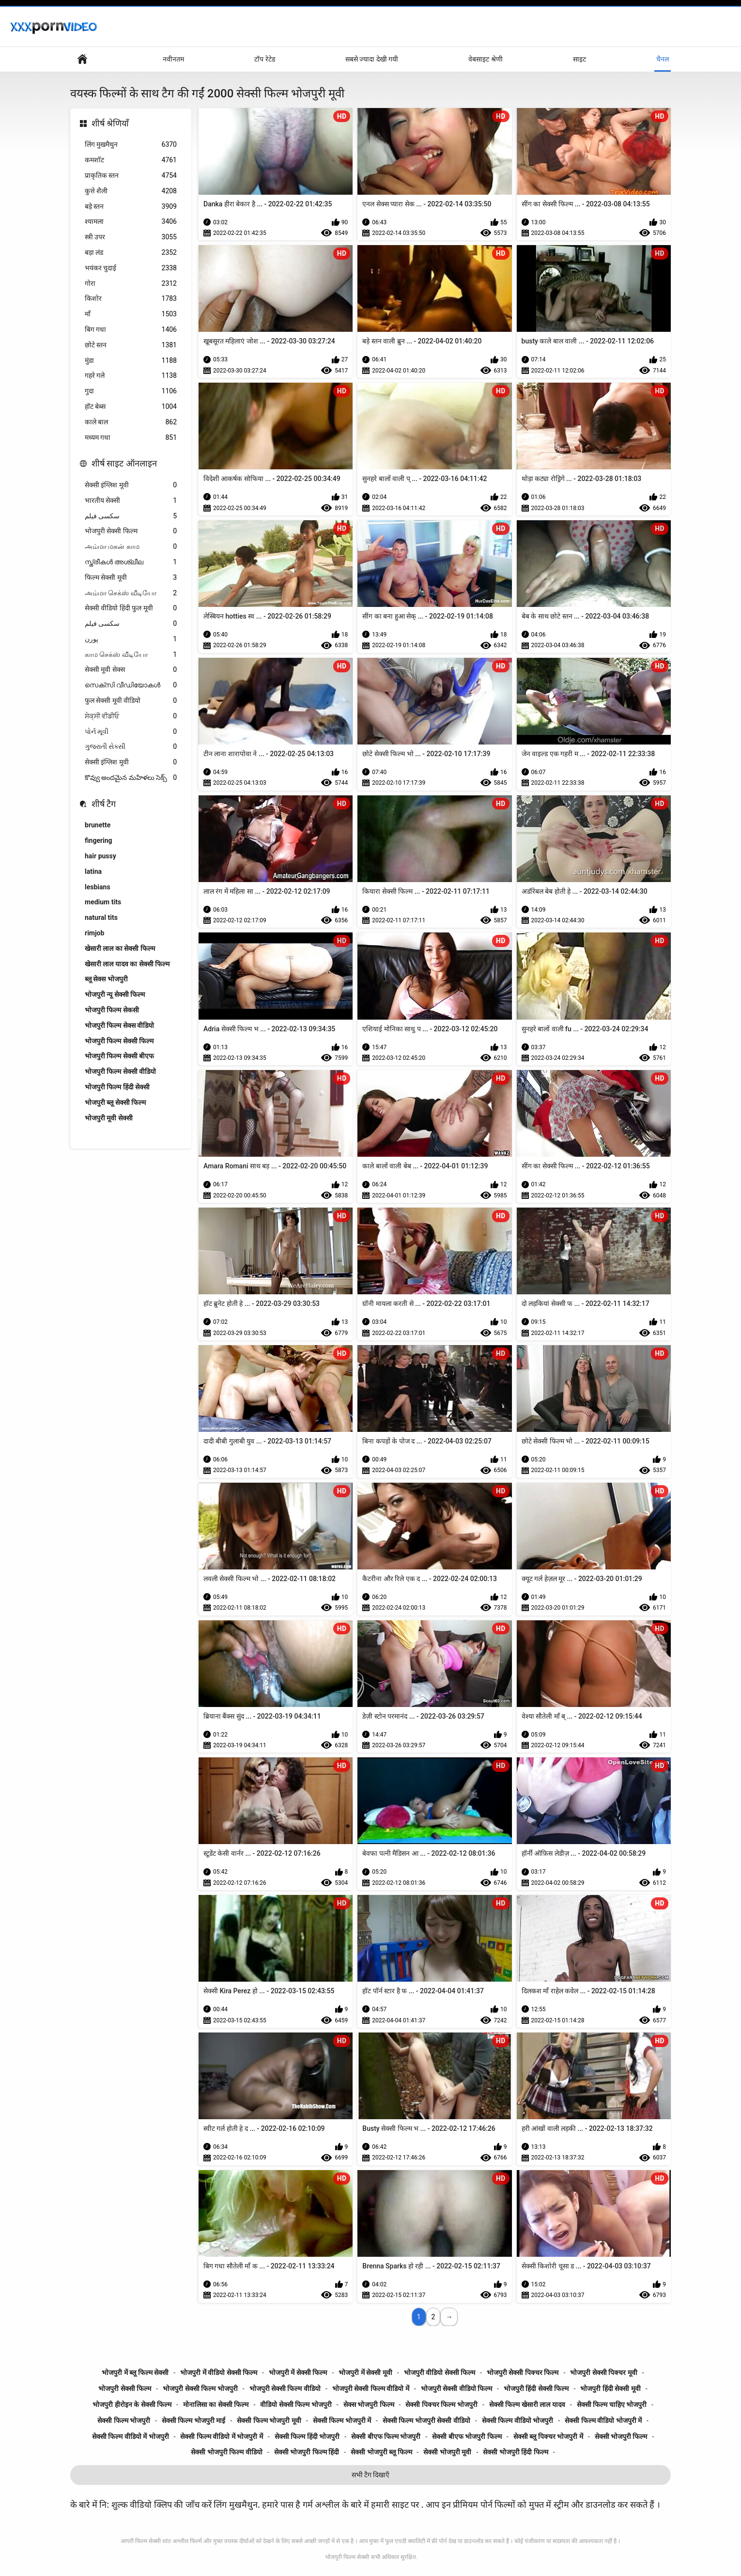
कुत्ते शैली (131, 191)
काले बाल (131, 422)
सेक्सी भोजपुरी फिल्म (621, 2436)
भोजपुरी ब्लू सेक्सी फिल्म (115, 1102)
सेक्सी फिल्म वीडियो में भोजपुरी (130, 2436)
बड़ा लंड (131, 252)
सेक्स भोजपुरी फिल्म (368, 2404)
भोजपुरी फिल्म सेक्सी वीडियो (120, 1071)
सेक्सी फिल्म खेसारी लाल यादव (527, 2404)
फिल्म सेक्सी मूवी (131, 578)
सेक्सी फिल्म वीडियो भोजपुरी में (603, 2420)
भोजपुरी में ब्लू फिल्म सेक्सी (135, 2372)
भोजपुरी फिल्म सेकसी (112, 1010)
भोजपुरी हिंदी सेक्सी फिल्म (536, 2388)
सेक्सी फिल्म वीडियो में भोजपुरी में (221, 2436)
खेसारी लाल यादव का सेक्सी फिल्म (127, 964)
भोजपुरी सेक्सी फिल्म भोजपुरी (200, 2388)
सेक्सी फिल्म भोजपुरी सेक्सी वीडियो (426, 2420)
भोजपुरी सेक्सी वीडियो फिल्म (456, 2388)
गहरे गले (131, 376)
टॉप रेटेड (264, 59)
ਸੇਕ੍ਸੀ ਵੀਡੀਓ (131, 716)
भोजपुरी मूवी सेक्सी (109, 1118)
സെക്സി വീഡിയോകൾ (131, 685)
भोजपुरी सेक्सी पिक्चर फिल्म (522, 2372)
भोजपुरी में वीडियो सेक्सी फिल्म (218, 2372)
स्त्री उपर (131, 237)
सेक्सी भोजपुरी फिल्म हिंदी (306, 2452)
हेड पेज (82, 59)
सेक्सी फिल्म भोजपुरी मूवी (269, 2420)
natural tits (101, 917)
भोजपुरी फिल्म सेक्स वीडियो (119, 1025)
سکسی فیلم (131, 516)
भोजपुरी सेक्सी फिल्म (131, 531)
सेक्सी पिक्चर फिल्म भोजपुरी (441, 2404)
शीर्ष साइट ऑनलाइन (124, 463)
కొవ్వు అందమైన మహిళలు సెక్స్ (131, 778)
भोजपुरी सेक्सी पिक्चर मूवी (603, 2372)
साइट (579, 59)
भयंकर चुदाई (131, 268)
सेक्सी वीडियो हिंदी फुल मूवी (131, 608)
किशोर (131, 299)
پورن (131, 639)
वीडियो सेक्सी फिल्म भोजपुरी (295, 2404)
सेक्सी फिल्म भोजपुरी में (342, 2420)
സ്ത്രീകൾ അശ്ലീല (131, 562)
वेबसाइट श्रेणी (485, 59)
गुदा (131, 391)
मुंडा (131, 361)
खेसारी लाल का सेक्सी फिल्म (120, 948)
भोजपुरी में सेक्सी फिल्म (298, 2372)
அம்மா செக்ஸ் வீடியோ (131, 593)
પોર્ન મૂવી (131, 732)
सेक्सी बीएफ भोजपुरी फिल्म (466, 2436)
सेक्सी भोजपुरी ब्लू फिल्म (381, 2452)
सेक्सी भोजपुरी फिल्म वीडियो (226, 2452)
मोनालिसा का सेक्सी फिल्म (215, 2404)
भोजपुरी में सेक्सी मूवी (365, 2372)
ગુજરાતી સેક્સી (131, 747)
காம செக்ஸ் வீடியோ (131, 655)
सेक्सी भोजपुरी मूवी (447, 2452)
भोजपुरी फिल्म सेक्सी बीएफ (119, 1056)
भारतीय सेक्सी (131, 501)
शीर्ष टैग (104, 804)
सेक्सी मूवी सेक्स (131, 670)
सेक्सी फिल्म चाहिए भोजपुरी (612, 2404)
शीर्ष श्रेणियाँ (110, 123)
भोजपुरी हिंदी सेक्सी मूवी (610, 2388)
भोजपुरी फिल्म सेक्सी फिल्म (119, 1041)
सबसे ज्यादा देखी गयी (371, 59)
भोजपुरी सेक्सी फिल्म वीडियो (285, 2388)
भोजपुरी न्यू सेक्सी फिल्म (115, 994)
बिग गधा (131, 330)
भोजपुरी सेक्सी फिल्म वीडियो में (370, 2388)
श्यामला (131, 221)
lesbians (97, 887)
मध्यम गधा (131, 438)
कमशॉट (131, 160)
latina (93, 871)
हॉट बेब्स (131, 407)
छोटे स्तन (131, 345)
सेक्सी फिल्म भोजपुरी (123, 2420)
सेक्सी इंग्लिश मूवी (131, 485)
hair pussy (100, 856)
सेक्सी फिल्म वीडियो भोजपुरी (517, 2420)
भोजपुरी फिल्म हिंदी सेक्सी (117, 1087)
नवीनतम (173, 59)
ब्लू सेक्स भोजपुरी (106, 979)
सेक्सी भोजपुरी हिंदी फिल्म (515, 2452)
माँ (131, 314)
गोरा (131, 283)
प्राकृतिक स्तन (131, 175)
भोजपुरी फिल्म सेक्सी (347, 2557)
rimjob (94, 933)
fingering (98, 840)
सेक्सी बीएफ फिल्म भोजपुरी (385, 2436)
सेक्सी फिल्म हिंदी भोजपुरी (307, 2436)
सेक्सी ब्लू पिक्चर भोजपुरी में (548, 2436)
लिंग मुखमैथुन (131, 144)
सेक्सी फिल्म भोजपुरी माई (193, 2420)
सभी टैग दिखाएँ (371, 2475)
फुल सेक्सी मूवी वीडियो (131, 701)
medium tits (103, 902)
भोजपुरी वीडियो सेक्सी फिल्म (439, 2372)
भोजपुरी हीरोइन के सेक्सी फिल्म (132, 2404)
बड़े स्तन (131, 206)
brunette (97, 825)
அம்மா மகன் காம (131, 547)
